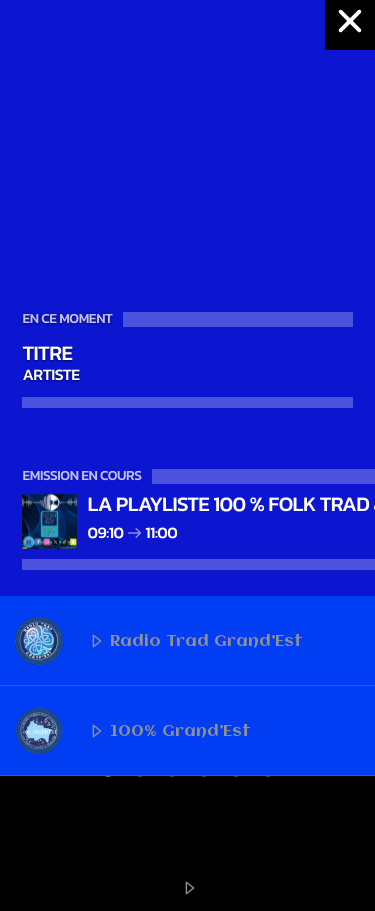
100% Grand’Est (132, 731)
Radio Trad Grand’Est (158, 641)
